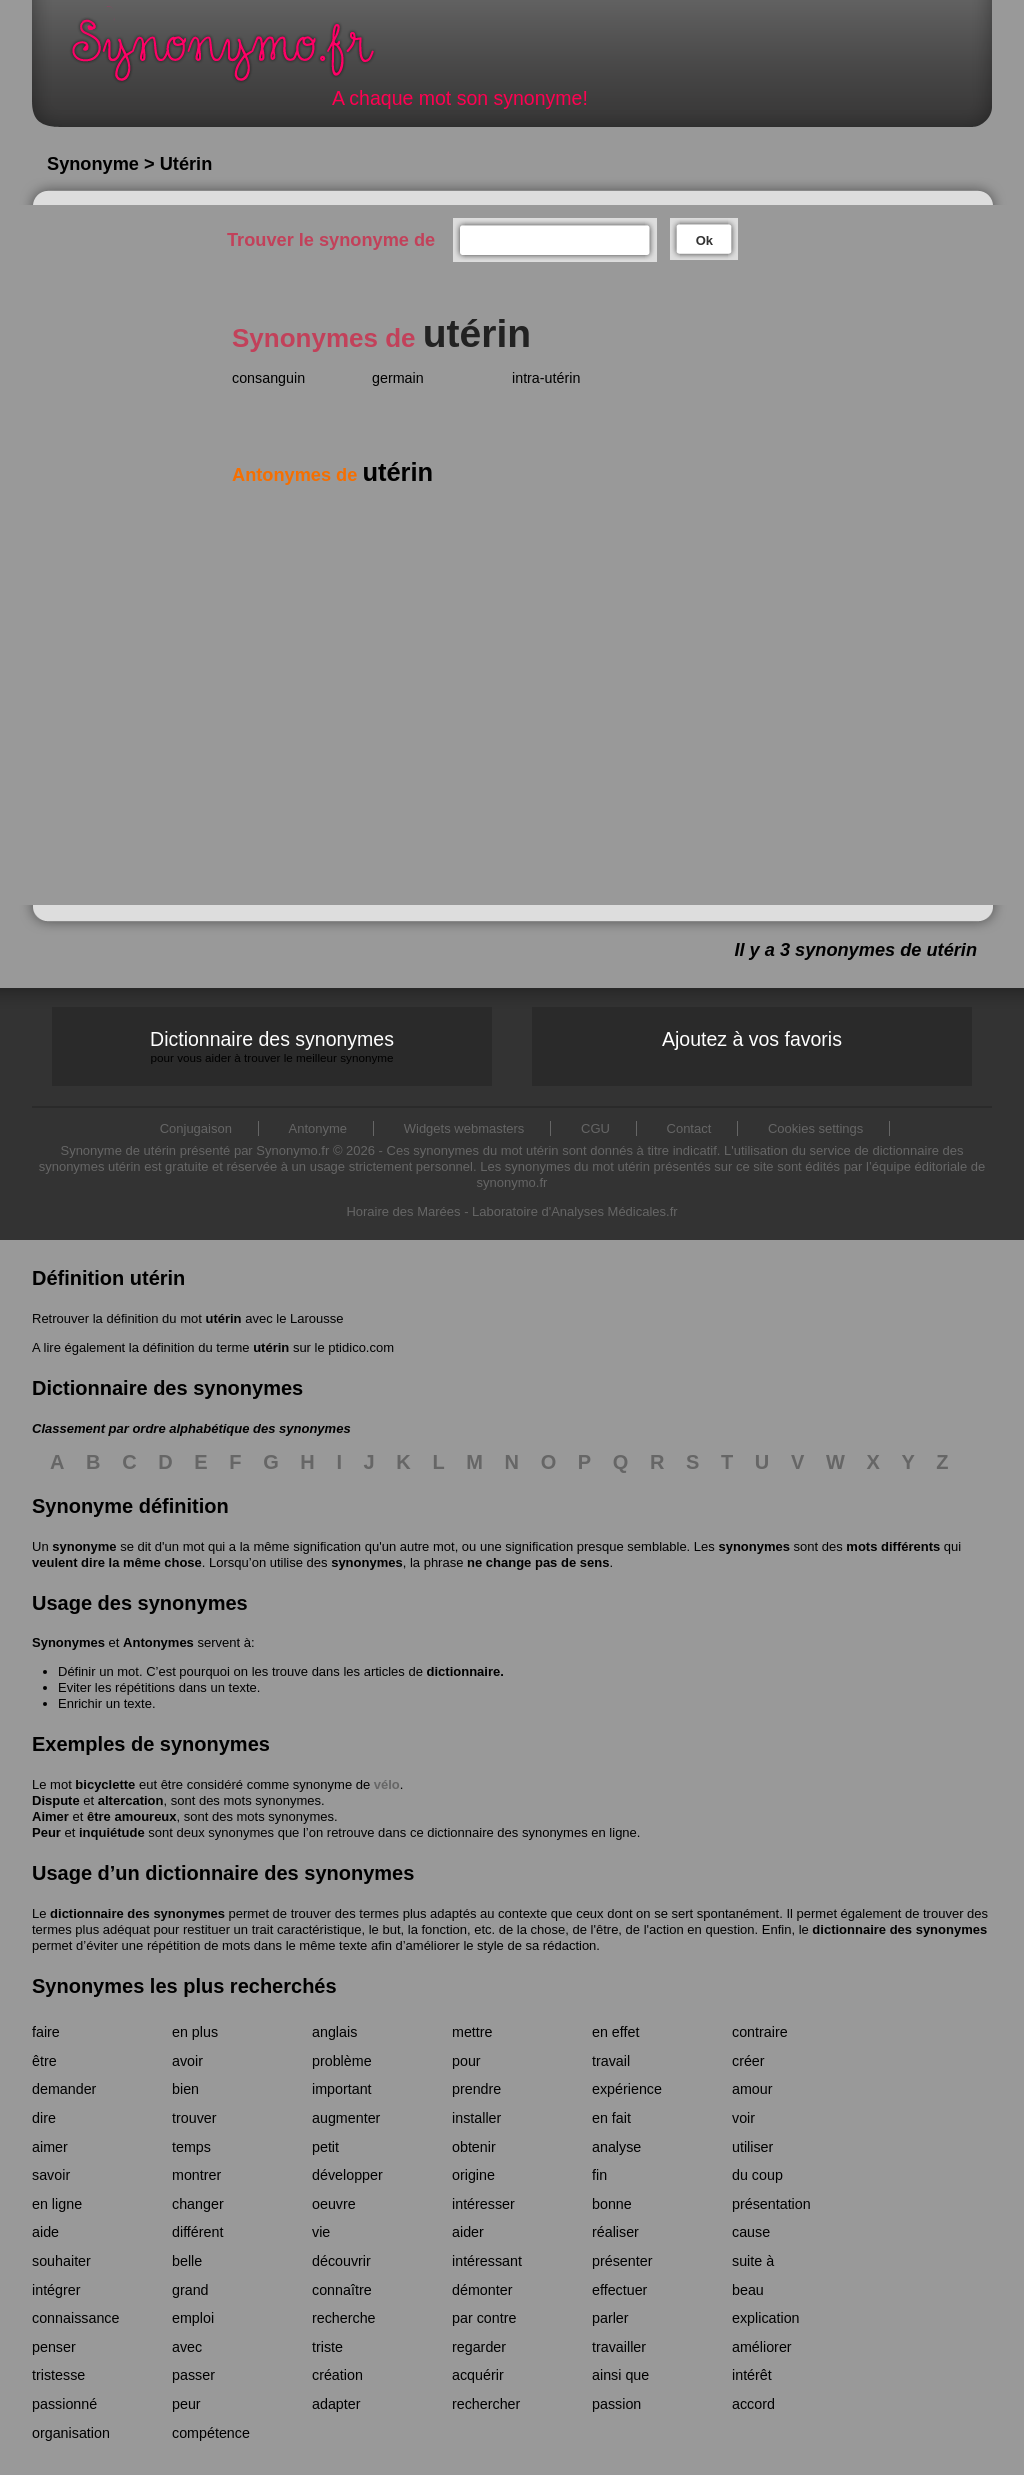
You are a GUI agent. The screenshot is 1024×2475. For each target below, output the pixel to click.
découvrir (341, 2261)
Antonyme (318, 1128)
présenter (622, 2261)
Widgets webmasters (464, 1128)
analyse (616, 2147)
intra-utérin (546, 378)
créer (748, 2061)
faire (46, 2032)
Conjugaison (196, 1128)
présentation (771, 2204)
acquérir (478, 2375)
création (337, 2375)
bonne (612, 2204)
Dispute (56, 1800)
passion (616, 2404)
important (342, 2089)
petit (325, 2147)
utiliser (752, 2147)
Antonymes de (332, 475)
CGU (595, 1128)
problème (342, 2061)
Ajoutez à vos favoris (752, 1039)
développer (347, 2175)
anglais (334, 2032)
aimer (50, 2147)
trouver (194, 2118)
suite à (753, 2261)
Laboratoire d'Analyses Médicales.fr (575, 1211)
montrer (196, 2175)
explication (766, 2318)
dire (44, 2118)
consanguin (268, 378)
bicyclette (105, 1784)
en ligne (57, 2204)
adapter (336, 2404)
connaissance (75, 2318)
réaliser (615, 2232)
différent (197, 2232)
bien (185, 2089)
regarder (479, 2347)
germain (398, 378)
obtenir (474, 2147)
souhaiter (61, 2261)
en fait (611, 2118)
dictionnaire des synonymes (137, 1913)
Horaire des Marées (403, 1211)
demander (64, 2089)
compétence (211, 2433)
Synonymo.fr (236, 55)
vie (321, 2232)
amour (752, 2089)
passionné (64, 2404)
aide (45, 2232)
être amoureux (132, 1816)
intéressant (487, 2261)
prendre (476, 2089)
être (44, 2061)
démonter (482, 2290)
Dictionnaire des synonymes (272, 1046)
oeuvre (334, 2204)
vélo (387, 1784)
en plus (195, 2032)
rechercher (486, 2404)
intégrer (56, 2290)
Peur (46, 1832)
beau (748, 2290)
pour (466, 2061)
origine (473, 2175)
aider (468, 2232)
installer (476, 2118)
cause (751, 2232)
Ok (704, 240)
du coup (757, 2175)
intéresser (483, 2204)
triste (327, 2347)
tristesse (58, 2375)
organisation (71, 2433)
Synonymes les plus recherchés (184, 1986)
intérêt (752, 2375)
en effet (615, 2032)
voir (743, 2118)
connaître (342, 2290)
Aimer (50, 1816)
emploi (193, 2318)
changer (198, 2204)
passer (193, 2375)
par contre (484, 2318)
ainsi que (620, 2375)
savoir (51, 2175)
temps (191, 2147)
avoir (187, 2061)
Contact (689, 1128)
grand (190, 2290)
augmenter (346, 2118)
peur (186, 2404)
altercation (131, 1800)
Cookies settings (815, 1128)
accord (753, 2404)
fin (599, 2175)
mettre (472, 2032)
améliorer (762, 2347)
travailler (619, 2347)
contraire (760, 2032)
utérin (223, 1318)
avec (187, 2347)
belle (187, 2261)
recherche (344, 2318)
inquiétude (112, 1832)
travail (611, 2061)
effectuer (619, 2290)
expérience (627, 2089)
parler (610, 2318)
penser (54, 2347)
